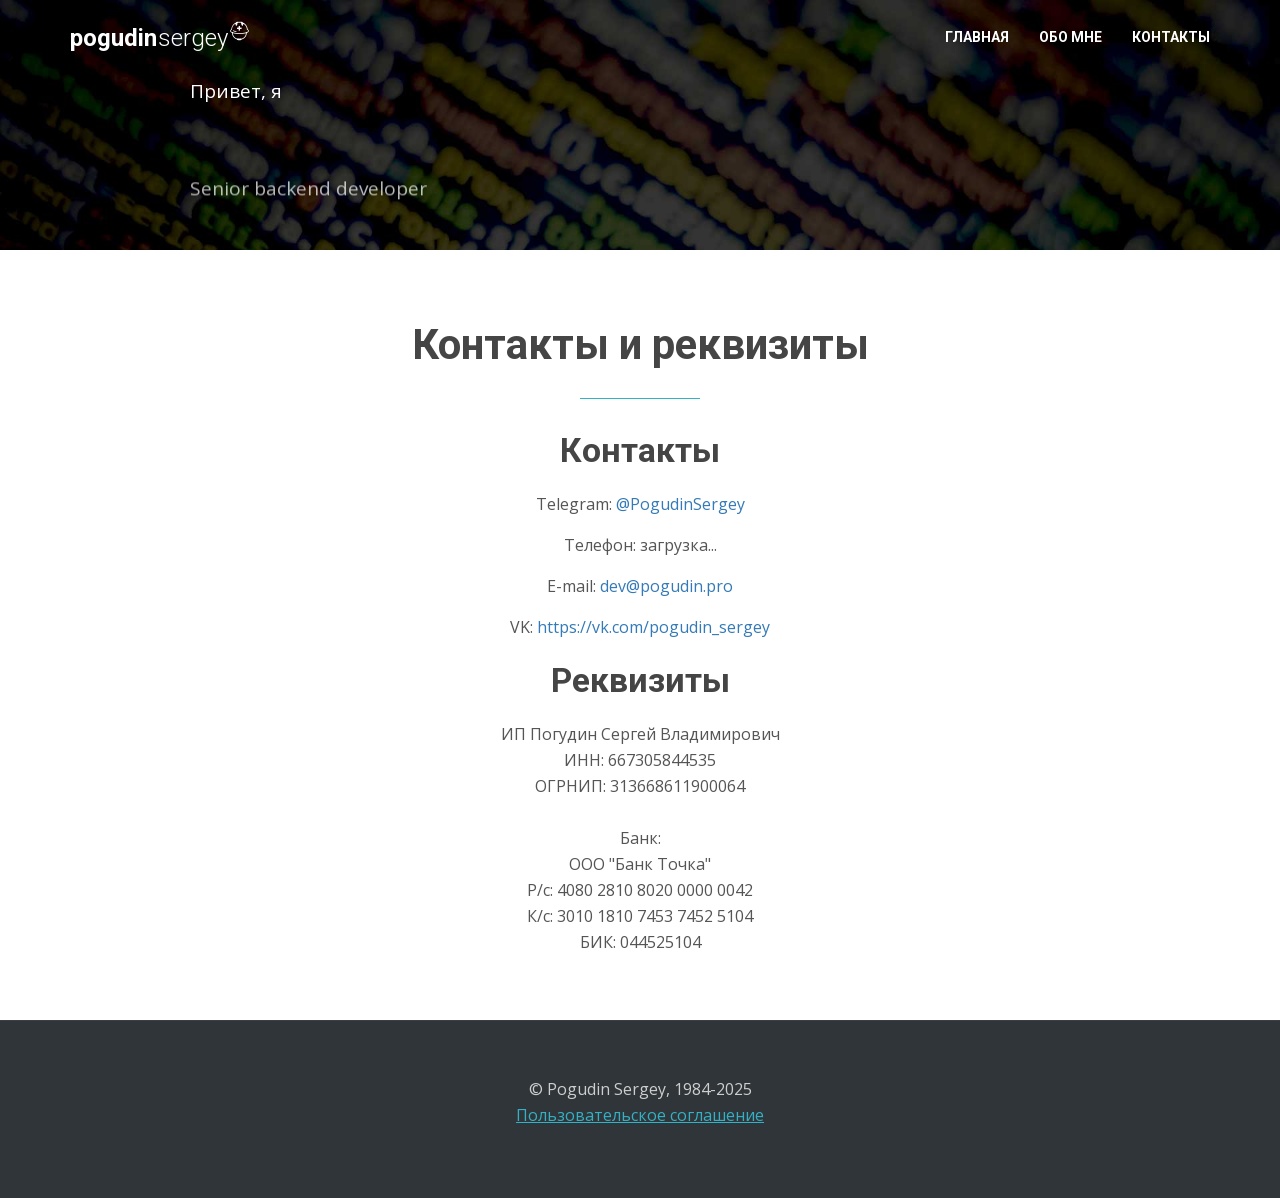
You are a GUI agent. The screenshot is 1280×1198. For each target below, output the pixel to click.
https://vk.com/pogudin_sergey (653, 627)
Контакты (1171, 37)
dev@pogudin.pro (666, 586)
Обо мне (1070, 37)
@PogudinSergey (680, 504)
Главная (977, 37)
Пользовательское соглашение (640, 1115)
